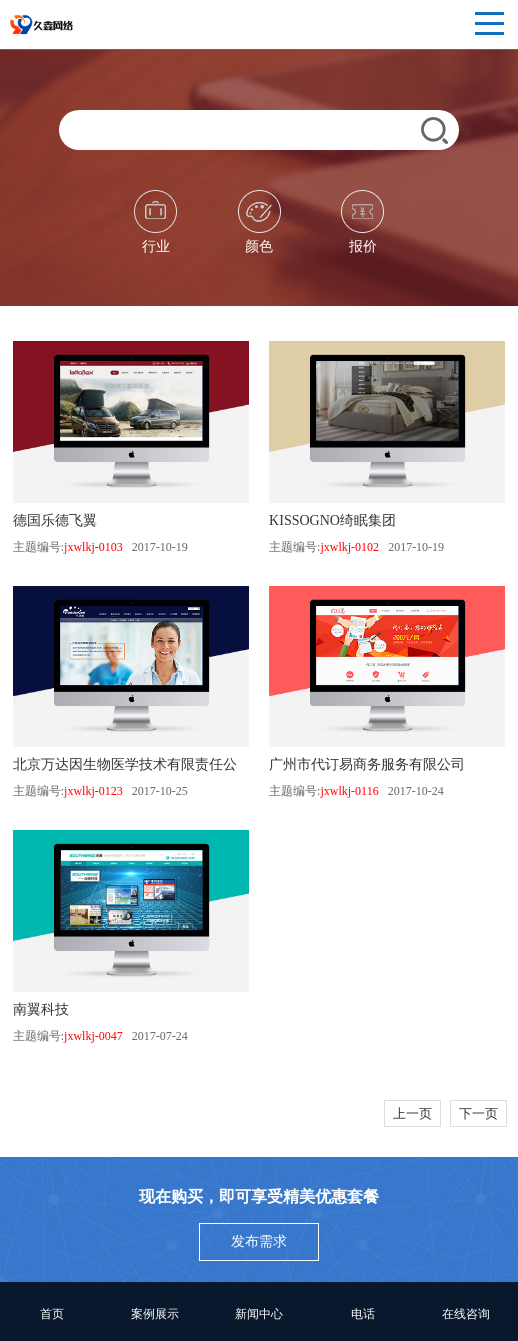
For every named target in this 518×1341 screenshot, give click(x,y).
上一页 (412, 1113)
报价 (362, 222)
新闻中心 (259, 1314)
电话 (363, 1314)
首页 (52, 1314)
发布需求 (259, 1241)
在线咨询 (466, 1314)
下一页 (478, 1113)
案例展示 (155, 1314)
